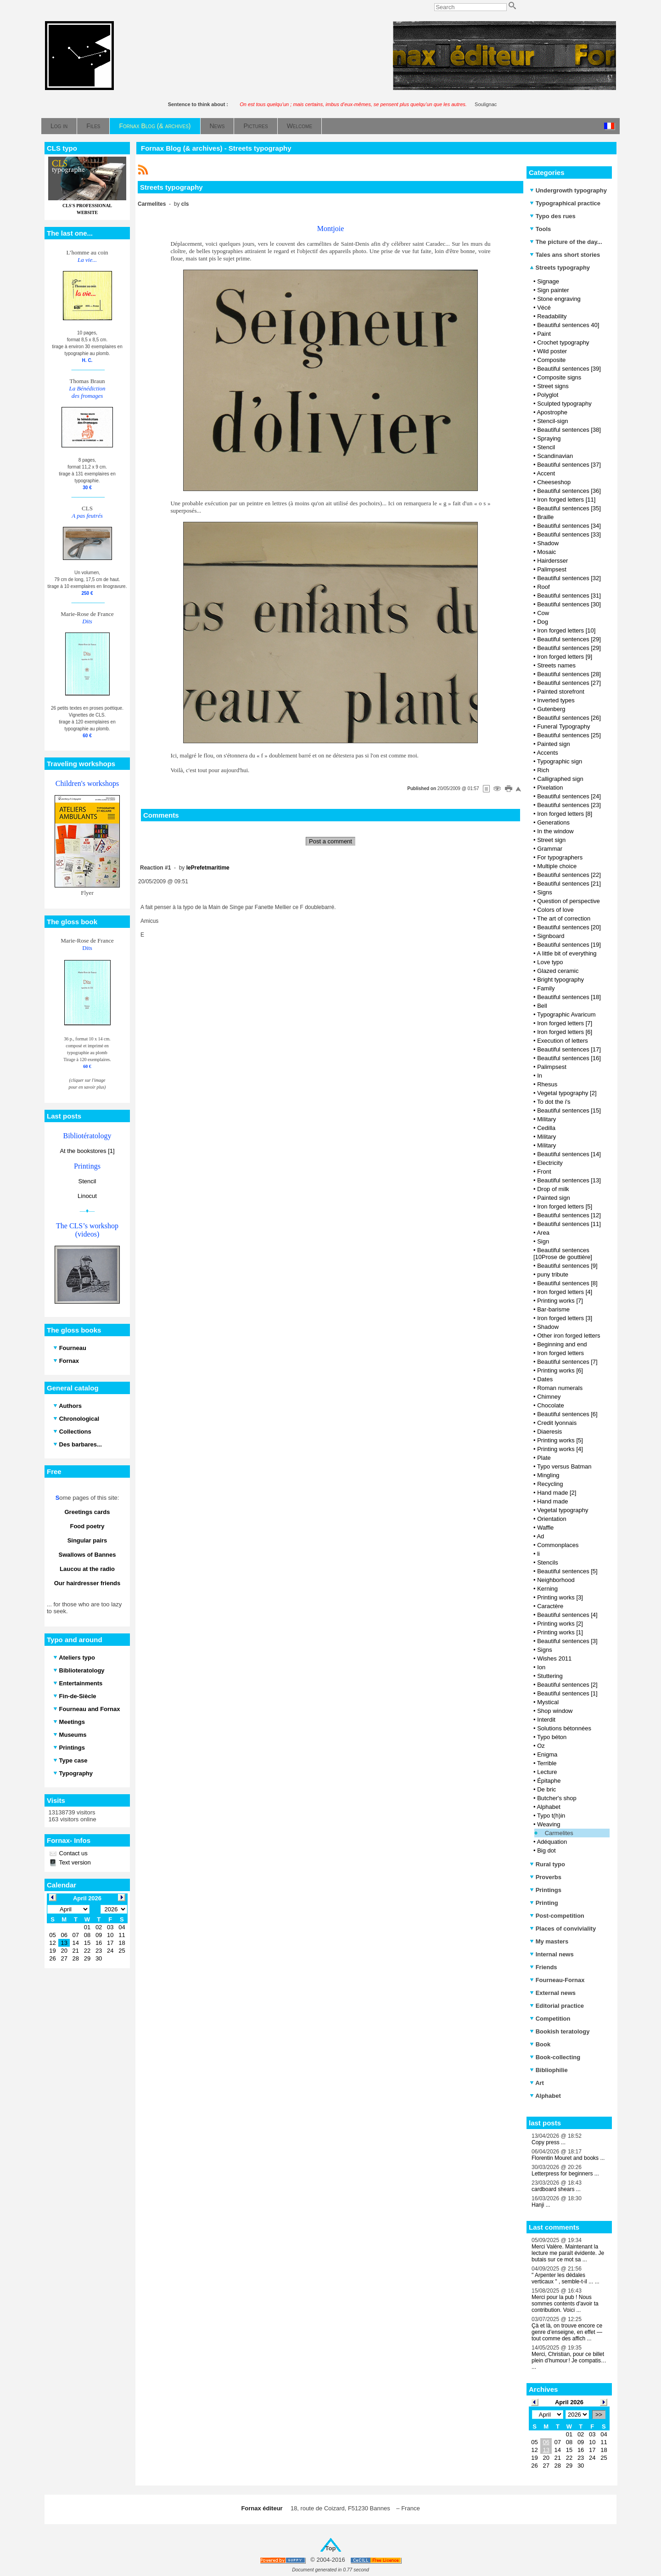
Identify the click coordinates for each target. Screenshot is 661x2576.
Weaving (548, 1824)
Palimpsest (551, 569)
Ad (540, 1536)
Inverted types (556, 700)
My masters (549, 1941)
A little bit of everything (566, 953)
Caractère (550, 1606)
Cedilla (546, 1127)
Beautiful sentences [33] (569, 534)
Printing (544, 1902)
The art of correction (563, 918)
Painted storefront (560, 691)
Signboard (550, 935)
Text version (74, 1862)
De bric (546, 1789)
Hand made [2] (556, 1492)
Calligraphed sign (560, 778)
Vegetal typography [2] (566, 1093)
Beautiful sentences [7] (567, 1361)
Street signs (553, 386)
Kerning (547, 1588)
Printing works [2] (560, 1623)
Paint (544, 333)
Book (540, 2044)
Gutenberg (551, 709)
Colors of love (555, 909)
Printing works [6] (560, 1370)
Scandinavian (555, 455)
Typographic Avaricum (566, 1014)
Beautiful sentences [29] (569, 639)
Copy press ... (549, 2142)
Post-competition (557, 1915)
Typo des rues (553, 216)
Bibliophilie (549, 2070)
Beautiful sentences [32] (569, 578)
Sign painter (553, 290)
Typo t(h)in (551, 1815)
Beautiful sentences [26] (569, 717)
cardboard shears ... (556, 2189)
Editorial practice (557, 2005)
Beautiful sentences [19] (569, 944)
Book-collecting (555, 2057)
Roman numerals (560, 1387)
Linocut (87, 1195)
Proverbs (545, 1877)
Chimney (548, 1396)
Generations (553, 822)
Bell (542, 1005)
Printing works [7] (560, 1300)
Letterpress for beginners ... (565, 2173)
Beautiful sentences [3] (567, 1641)
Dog (542, 621)
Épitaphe (548, 1780)
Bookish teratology (559, 2031)
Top (330, 2548)
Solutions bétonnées (564, 1728)
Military (546, 1119)
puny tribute (552, 1274)
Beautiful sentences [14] (569, 1154)
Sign (543, 1241)
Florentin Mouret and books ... (568, 2158)
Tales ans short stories (565, 254)
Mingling (548, 1475)
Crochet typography (563, 342)
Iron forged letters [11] (566, 499)
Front (544, 1171)
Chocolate (550, 1405)
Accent (546, 473)
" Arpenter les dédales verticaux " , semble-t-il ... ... (565, 2278)
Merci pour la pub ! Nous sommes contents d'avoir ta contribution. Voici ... (565, 2303)
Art (537, 2082)
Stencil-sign (552, 421)
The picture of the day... (566, 241)
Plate (544, 1457)
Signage (548, 281)
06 (546, 2442)
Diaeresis (549, 1431)
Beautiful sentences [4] (567, 1614)
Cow (543, 613)
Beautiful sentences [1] (567, 1693)
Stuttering (550, 1675)
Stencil (87, 1181)
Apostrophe (552, 412)
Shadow (548, 543)
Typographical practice (565, 203)
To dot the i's (554, 1101)
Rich (543, 770)
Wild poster (552, 351)
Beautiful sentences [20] (569, 927)
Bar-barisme (553, 1309)
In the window (555, 831)
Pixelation (550, 787)
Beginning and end (562, 1344)
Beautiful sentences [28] (569, 674)
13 (546, 2449)
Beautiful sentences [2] (567, 1684)
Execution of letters (562, 1040)
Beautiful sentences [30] (569, 604)
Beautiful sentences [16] (569, 1058)
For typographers (560, 857)
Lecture (547, 1771)
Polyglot (547, 394)
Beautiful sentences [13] (569, 1180)
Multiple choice (557, 866)
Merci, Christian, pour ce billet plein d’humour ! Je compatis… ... (569, 2360)
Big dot (546, 1850)
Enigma (547, 1754)
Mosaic (546, 551)
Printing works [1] (560, 1632)
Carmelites (559, 1833)
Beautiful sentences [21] (569, 883)
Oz (541, 1745)
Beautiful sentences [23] (569, 805)
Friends (543, 1967)
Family (546, 988)
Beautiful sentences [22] (569, 874)
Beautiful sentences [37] (569, 464)
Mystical (548, 1702)
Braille (545, 517)
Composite (551, 359)
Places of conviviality (563, 1928)
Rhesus (547, 1084)
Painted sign (553, 743)
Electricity (550, 1162)
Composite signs (559, 377)
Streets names (556, 665)
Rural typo (547, 1864)
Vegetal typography (562, 1510)
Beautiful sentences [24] (569, 796)
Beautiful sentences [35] (569, 508)
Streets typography (560, 267)
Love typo (550, 962)
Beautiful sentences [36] (569, 490)
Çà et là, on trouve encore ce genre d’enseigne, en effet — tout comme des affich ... (567, 2332)
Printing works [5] (560, 1440)
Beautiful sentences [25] (569, 735)
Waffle (545, 1527)
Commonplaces (557, 1545)
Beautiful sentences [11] (569, 1223)
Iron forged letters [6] (564, 1031)
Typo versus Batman (564, 1466)
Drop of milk (553, 1189)
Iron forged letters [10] (566, 630)
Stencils (547, 1562)
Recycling (550, 1483)
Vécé (544, 307)
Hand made (552, 1501)
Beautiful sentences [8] (567, 1283)
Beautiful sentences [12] (569, 1215)
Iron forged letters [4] (564, 1291)
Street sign (551, 839)
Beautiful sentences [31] (569, 595)
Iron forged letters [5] (564, 1206)
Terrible (547, 1763)
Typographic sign (559, 761)
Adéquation (552, 1841)
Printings (545, 1890)
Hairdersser (552, 560)
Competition (550, 2018)
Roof (543, 586)
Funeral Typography (563, 726)
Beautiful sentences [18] (569, 997)
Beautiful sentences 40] (568, 325)
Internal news (552, 1954)
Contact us (72, 1853)
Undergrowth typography (568, 190)
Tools (540, 229)
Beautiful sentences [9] (567, 1265)
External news (553, 1992)
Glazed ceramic (557, 970)
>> (598, 2414)
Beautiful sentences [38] (569, 429)
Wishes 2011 (554, 1658)
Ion (541, 1667)
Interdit (546, 1719)
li (538, 1553)
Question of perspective (568, 901)
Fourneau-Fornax (557, 1980)
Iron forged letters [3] (564, 1318)
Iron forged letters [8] (564, 813)
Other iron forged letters (568, 1335)
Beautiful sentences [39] (569, 368)
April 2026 (569, 2402)
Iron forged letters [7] (564, 1023)
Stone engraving (559, 298)
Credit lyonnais (557, 1422)
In (539, 1075)
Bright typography (560, 979)
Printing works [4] (560, 1449)
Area (543, 1232)
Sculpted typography (564, 403)
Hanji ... (541, 2205)
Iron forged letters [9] (564, 656)
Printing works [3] (560, 1597)
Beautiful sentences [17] (569, 1049)
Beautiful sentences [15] (569, 1110)
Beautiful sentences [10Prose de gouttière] (562, 1253)
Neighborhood (556, 1579)
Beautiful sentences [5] (567, 1571)
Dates (545, 1379)
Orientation (551, 1518)
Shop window (554, 1710)
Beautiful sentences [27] (569, 682)
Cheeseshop (554, 482)
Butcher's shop (557, 1798)
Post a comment (330, 841)
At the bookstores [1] (87, 1150)
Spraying (548, 438)
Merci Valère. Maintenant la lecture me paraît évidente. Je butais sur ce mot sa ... (568, 2253)
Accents (547, 752)
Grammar (549, 848)
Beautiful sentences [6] (567, 1414)
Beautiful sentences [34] (569, 525)
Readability (551, 316)
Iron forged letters (560, 1353)
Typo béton (551, 1737)
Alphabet (548, 1806)
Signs (544, 892)
